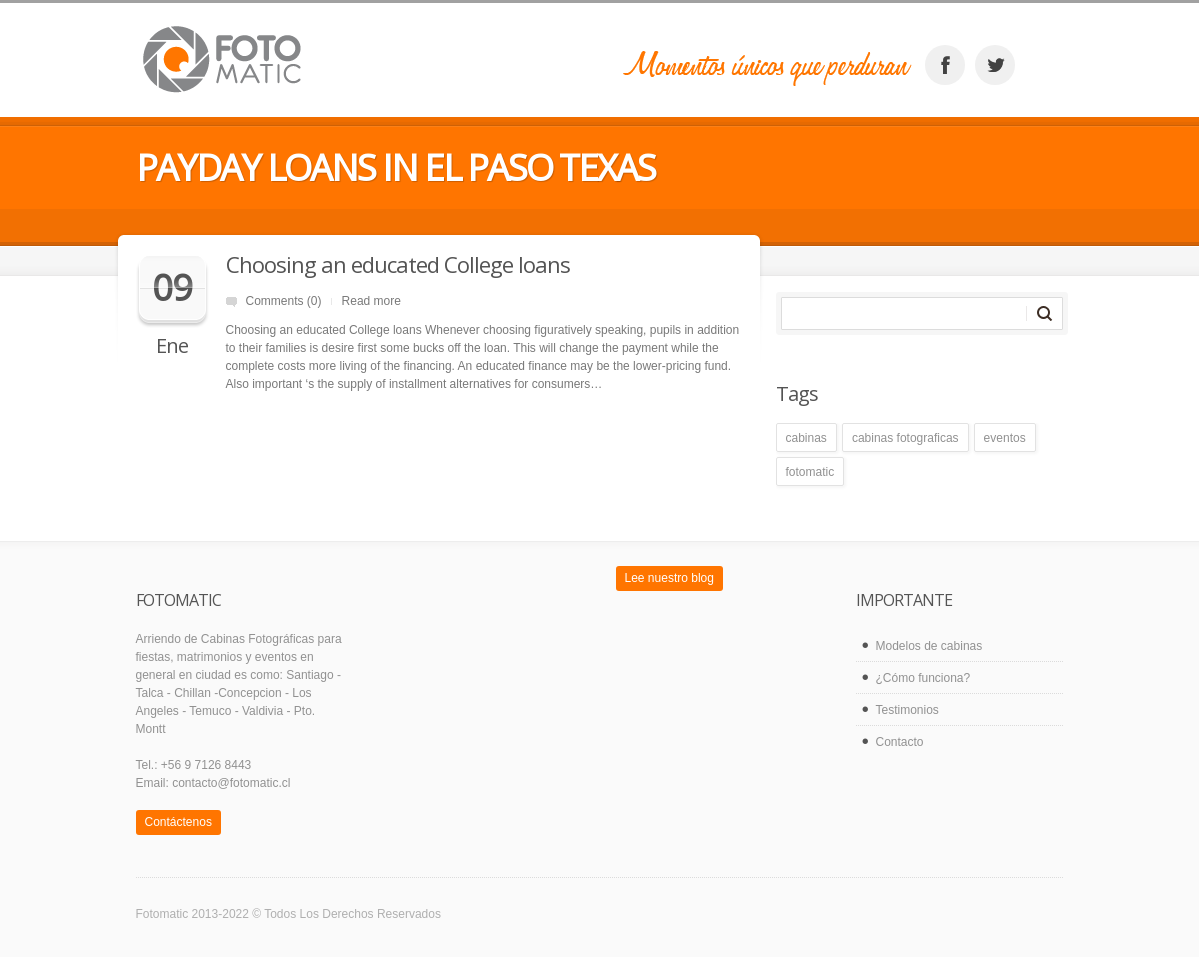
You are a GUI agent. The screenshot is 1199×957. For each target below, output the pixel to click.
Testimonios (907, 710)
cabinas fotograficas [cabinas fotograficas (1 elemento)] (905, 438)
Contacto (900, 742)
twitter (995, 65)
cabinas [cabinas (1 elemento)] (806, 438)
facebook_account (945, 65)
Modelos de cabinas (929, 646)
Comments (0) (284, 301)
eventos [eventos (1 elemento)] (1005, 438)
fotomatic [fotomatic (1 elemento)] (810, 472)
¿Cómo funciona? (923, 678)
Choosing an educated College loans (398, 264)
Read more (371, 301)
